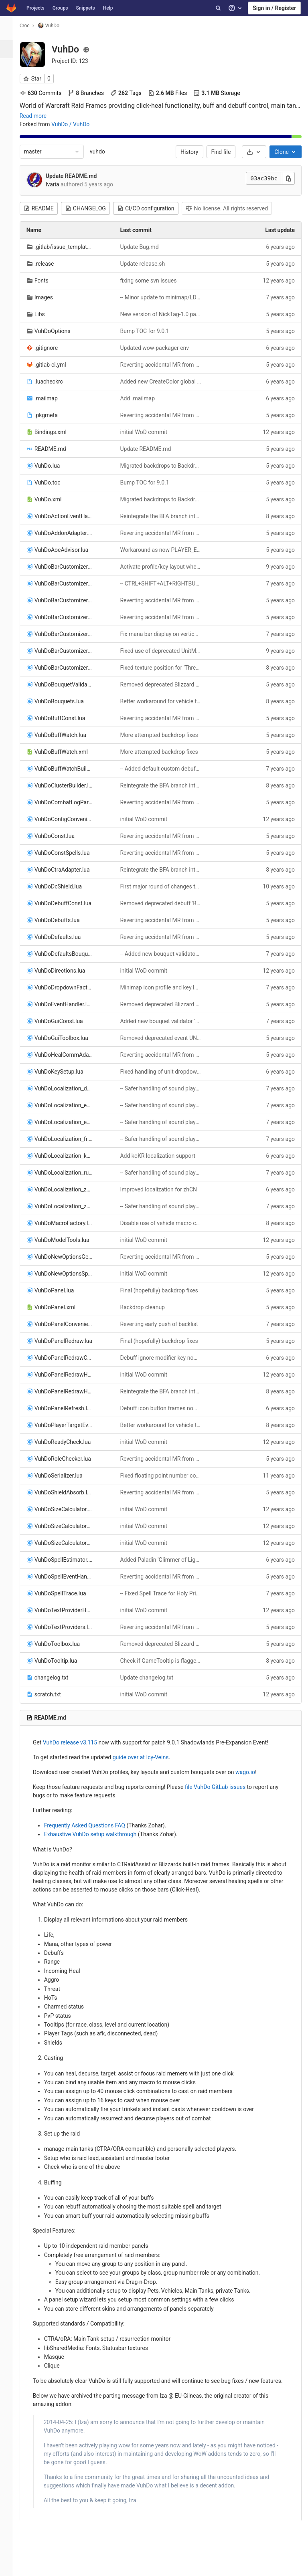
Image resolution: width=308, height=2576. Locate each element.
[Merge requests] (10, 103)
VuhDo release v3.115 (77, 1742)
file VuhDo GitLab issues (222, 1787)
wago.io (252, 1772)
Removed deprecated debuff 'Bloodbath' (164, 903)
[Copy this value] (288, 178)
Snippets (85, 8)
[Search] (218, 8)
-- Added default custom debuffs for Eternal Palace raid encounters (164, 768)
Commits (47, 93)
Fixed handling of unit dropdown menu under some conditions (164, 1071)
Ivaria (59, 184)
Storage (224, 93)
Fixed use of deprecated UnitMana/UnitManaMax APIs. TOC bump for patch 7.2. (164, 651)
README (45, 208)
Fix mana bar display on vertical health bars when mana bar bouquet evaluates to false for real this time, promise (164, 634)
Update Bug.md (144, 247)
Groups (60, 8)
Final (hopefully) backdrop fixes (164, 1290)
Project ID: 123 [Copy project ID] (77, 61)
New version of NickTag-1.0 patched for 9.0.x (164, 314)
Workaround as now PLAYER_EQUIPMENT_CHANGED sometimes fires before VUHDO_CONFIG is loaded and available (164, 550)
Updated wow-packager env (159, 348)
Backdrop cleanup (147, 1307)
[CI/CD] (10, 121)
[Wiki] (10, 193)
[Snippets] (10, 211)
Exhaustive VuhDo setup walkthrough (97, 1834)
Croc (31, 25)
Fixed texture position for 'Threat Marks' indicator (164, 667)
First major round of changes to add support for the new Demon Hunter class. (164, 886)
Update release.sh (147, 263)
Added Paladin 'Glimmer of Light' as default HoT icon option (164, 1560)
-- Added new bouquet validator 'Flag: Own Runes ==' (164, 954)
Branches (93, 93)
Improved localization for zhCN (163, 1189)
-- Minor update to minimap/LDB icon (164, 297)
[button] (10, 2566)
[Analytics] (10, 175)
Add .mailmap (142, 398)
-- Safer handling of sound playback (164, 1088)
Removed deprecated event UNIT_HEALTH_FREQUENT (164, 1038)
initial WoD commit (148, 432)
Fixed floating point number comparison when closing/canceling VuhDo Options (164, 1475)
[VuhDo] (10, 28)
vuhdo (104, 151)
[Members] (10, 229)
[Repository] (10, 67)
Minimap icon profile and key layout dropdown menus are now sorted (164, 987)
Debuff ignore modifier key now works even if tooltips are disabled (164, 1358)
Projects (35, 8)
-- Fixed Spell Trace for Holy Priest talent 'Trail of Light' (164, 1593)
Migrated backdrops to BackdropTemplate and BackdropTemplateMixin (164, 465)
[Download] (254, 151)
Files (174, 93)
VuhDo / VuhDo (77, 124)
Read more (39, 116)
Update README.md (78, 176)
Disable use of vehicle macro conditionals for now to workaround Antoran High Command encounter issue (164, 1223)
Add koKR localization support (162, 1156)
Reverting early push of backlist (164, 1324)
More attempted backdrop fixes (164, 735)
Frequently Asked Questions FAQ (91, 1825)
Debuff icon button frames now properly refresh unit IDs (164, 1408)
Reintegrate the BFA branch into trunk (164, 516)
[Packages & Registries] (10, 157)
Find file (221, 152)
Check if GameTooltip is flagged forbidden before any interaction (164, 1660)
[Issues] (10, 85)
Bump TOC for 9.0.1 (149, 331)
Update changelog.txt (151, 1677)
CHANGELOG (92, 208)
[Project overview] (11, 49)
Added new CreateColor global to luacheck (164, 381)
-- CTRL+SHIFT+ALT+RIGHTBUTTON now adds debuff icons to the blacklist (164, 583)
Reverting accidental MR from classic (164, 364)
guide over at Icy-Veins (148, 1757)
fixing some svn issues (153, 280)
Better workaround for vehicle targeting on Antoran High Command (164, 701)
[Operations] (10, 139)
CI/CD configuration (152, 208)
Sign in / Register (274, 8)
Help (108, 8)
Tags (132, 93)
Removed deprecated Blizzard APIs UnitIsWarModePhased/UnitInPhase (164, 684)
